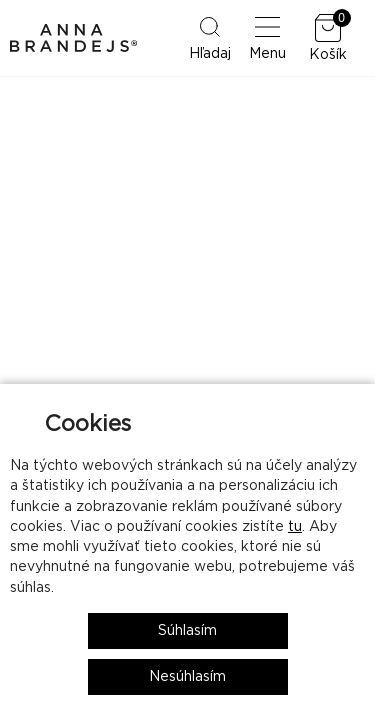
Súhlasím (187, 631)
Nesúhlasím (187, 677)
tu (295, 527)
